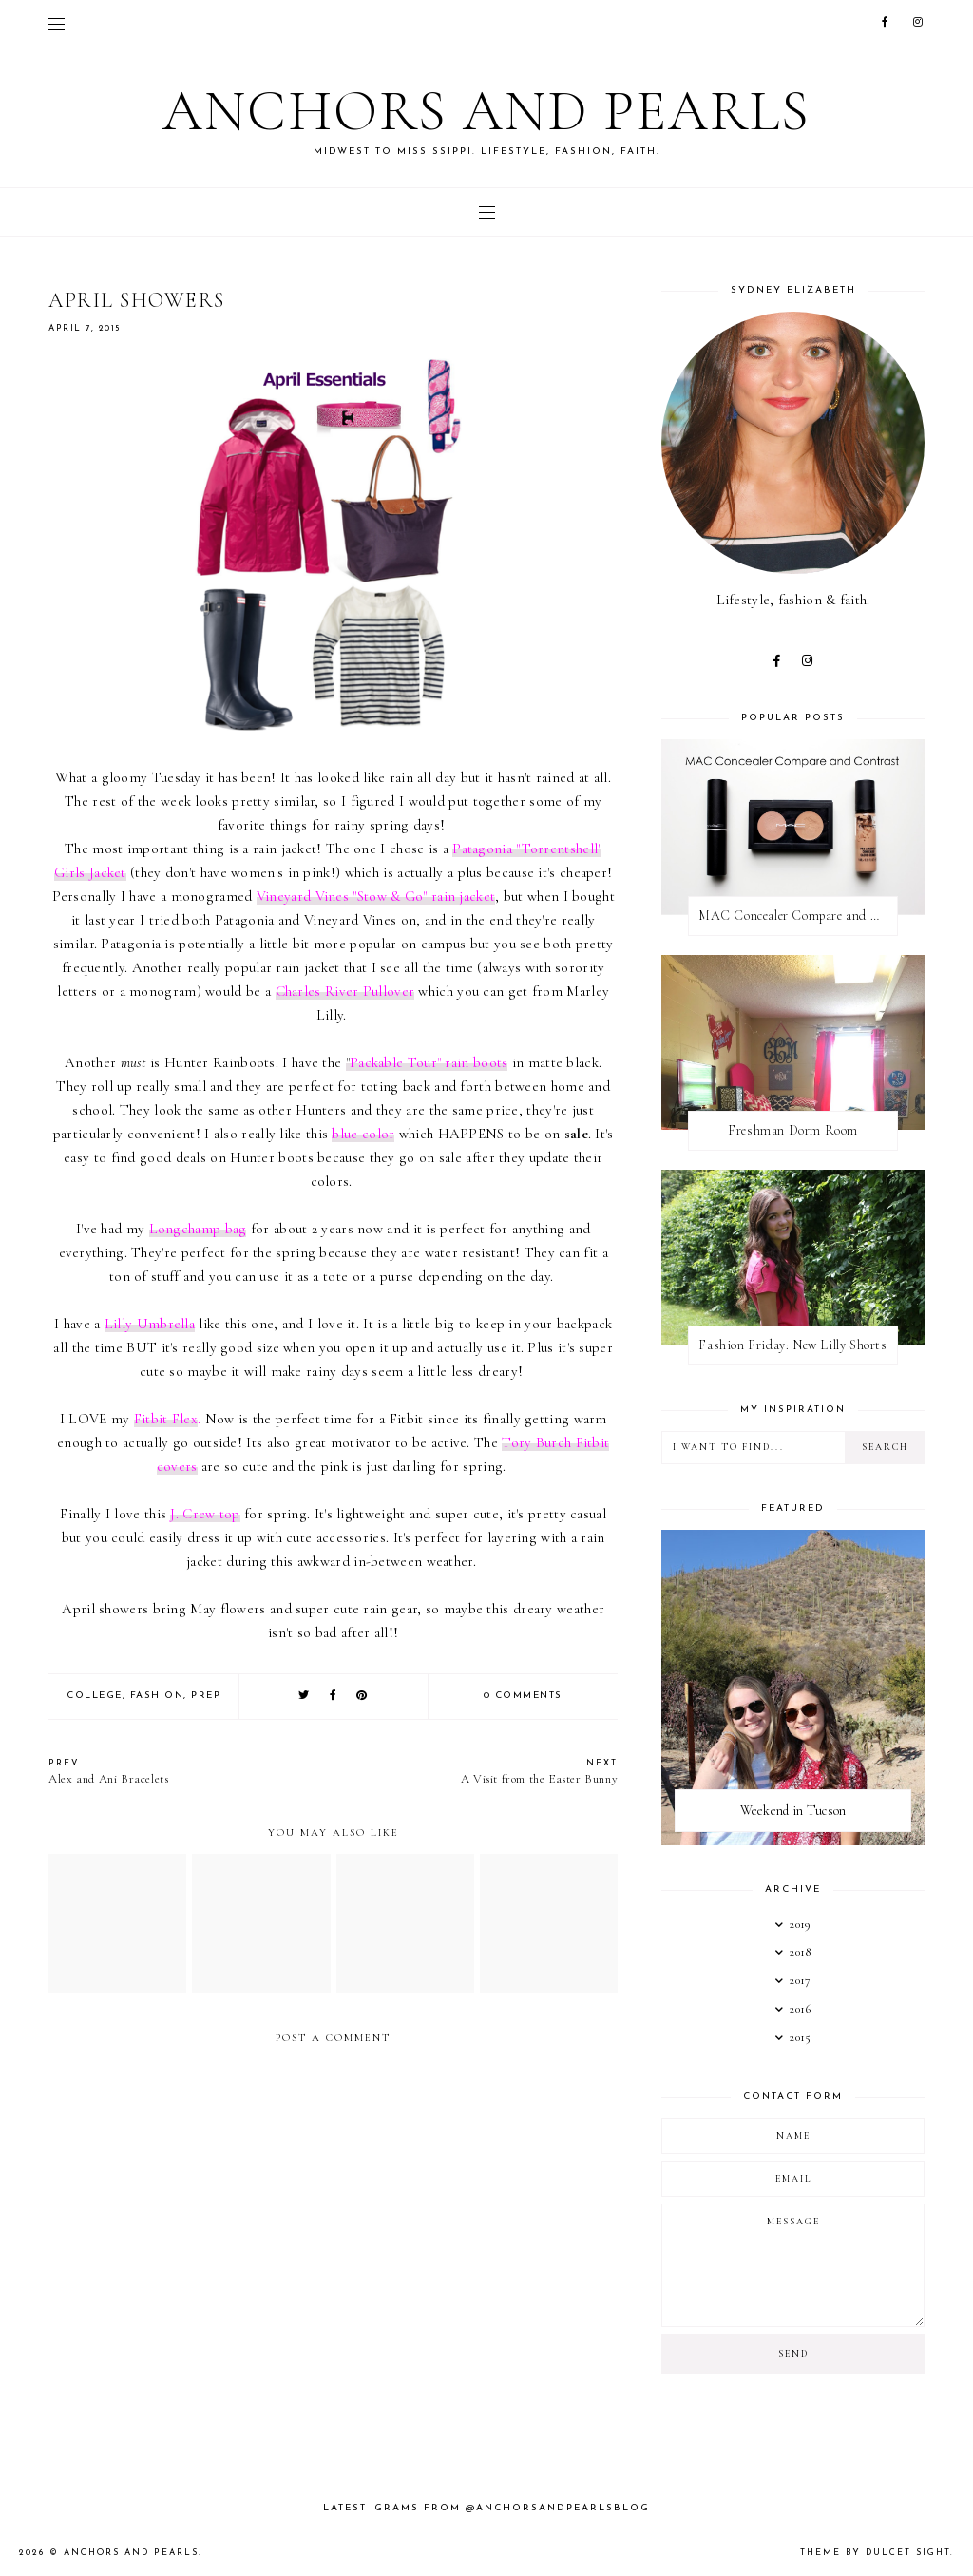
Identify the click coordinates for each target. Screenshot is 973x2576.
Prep (205, 1695)
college (95, 1695)
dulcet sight (908, 2552)
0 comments (523, 1695)
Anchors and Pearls (486, 111)
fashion (157, 1695)
